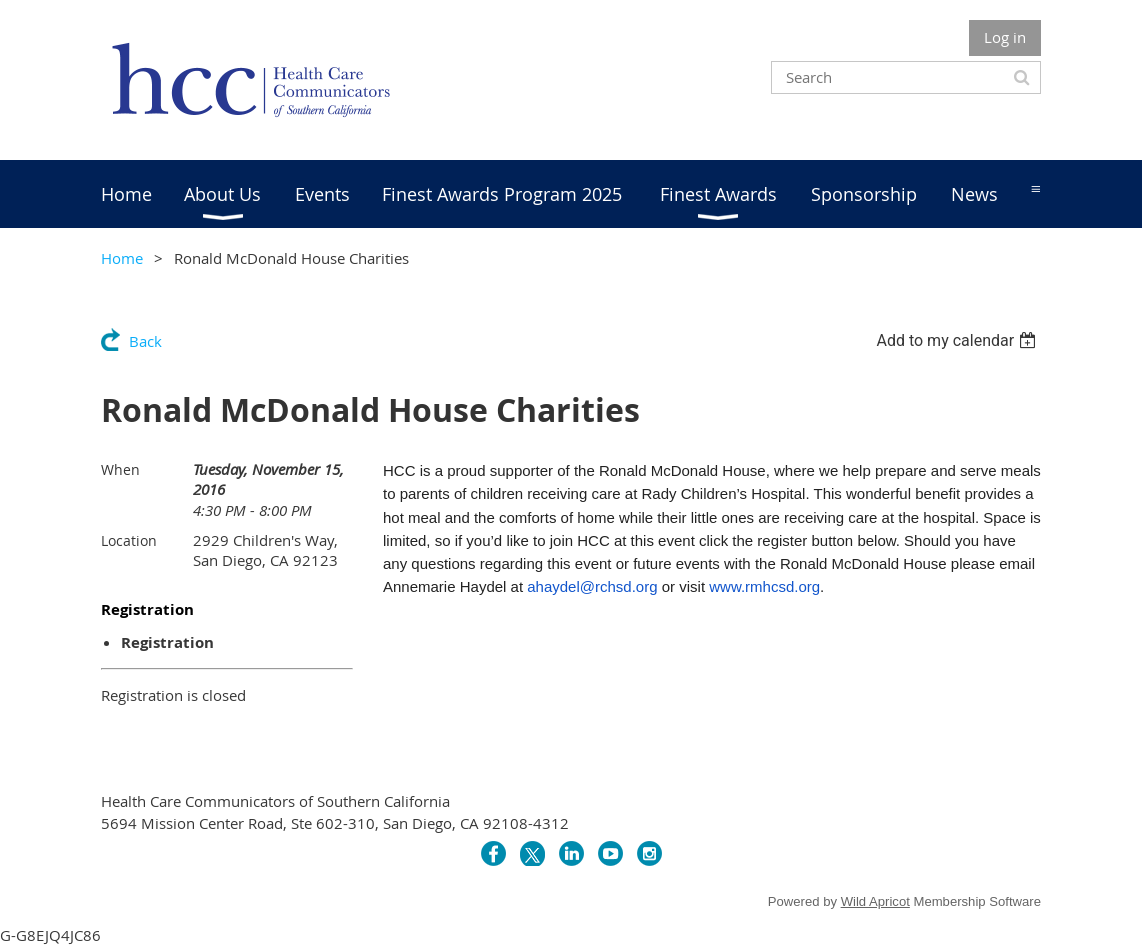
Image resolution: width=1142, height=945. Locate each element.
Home (122, 258)
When (120, 469)
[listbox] (958, 340)
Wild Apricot (875, 901)
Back (145, 341)
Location (129, 540)
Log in (1005, 37)
